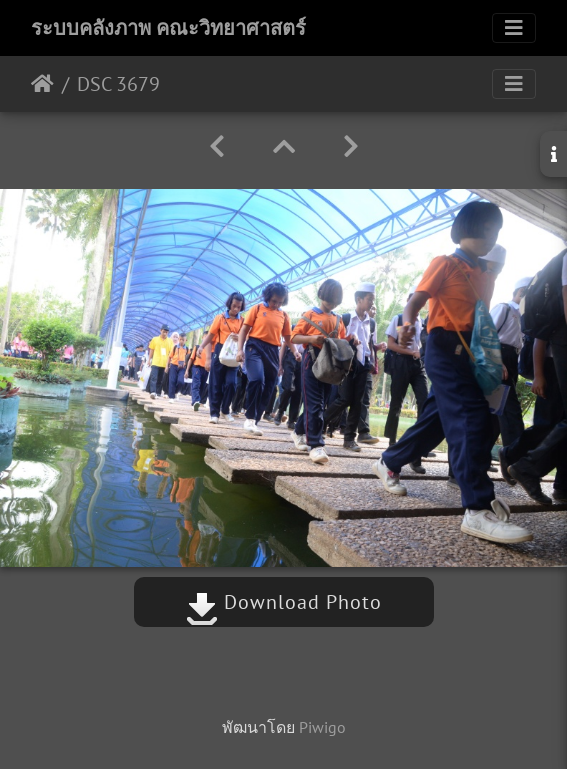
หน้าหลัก (42, 84)
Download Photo (284, 602)
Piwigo (322, 727)
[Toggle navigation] (514, 28)
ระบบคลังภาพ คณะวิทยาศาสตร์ (168, 28)
